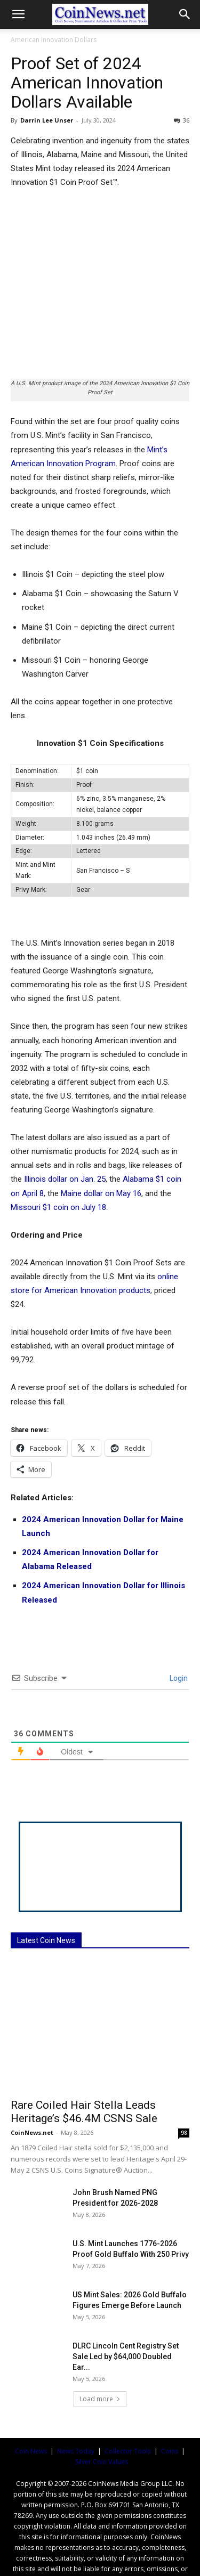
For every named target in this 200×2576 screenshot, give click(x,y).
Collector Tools (128, 2406)
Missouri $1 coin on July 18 (58, 1162)
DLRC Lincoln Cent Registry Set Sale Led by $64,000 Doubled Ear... (126, 2312)
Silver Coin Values (101, 2416)
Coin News (31, 2406)
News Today (75, 2406)
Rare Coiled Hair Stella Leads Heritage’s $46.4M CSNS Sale (84, 2067)
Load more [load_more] (100, 2354)
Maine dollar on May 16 (101, 1148)
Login (178, 1633)
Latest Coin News (46, 1895)
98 (184, 2088)
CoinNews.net (32, 2088)
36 (181, 120)
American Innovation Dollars (54, 39)
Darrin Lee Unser (46, 120)
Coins (169, 2406)
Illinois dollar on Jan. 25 (65, 1135)
